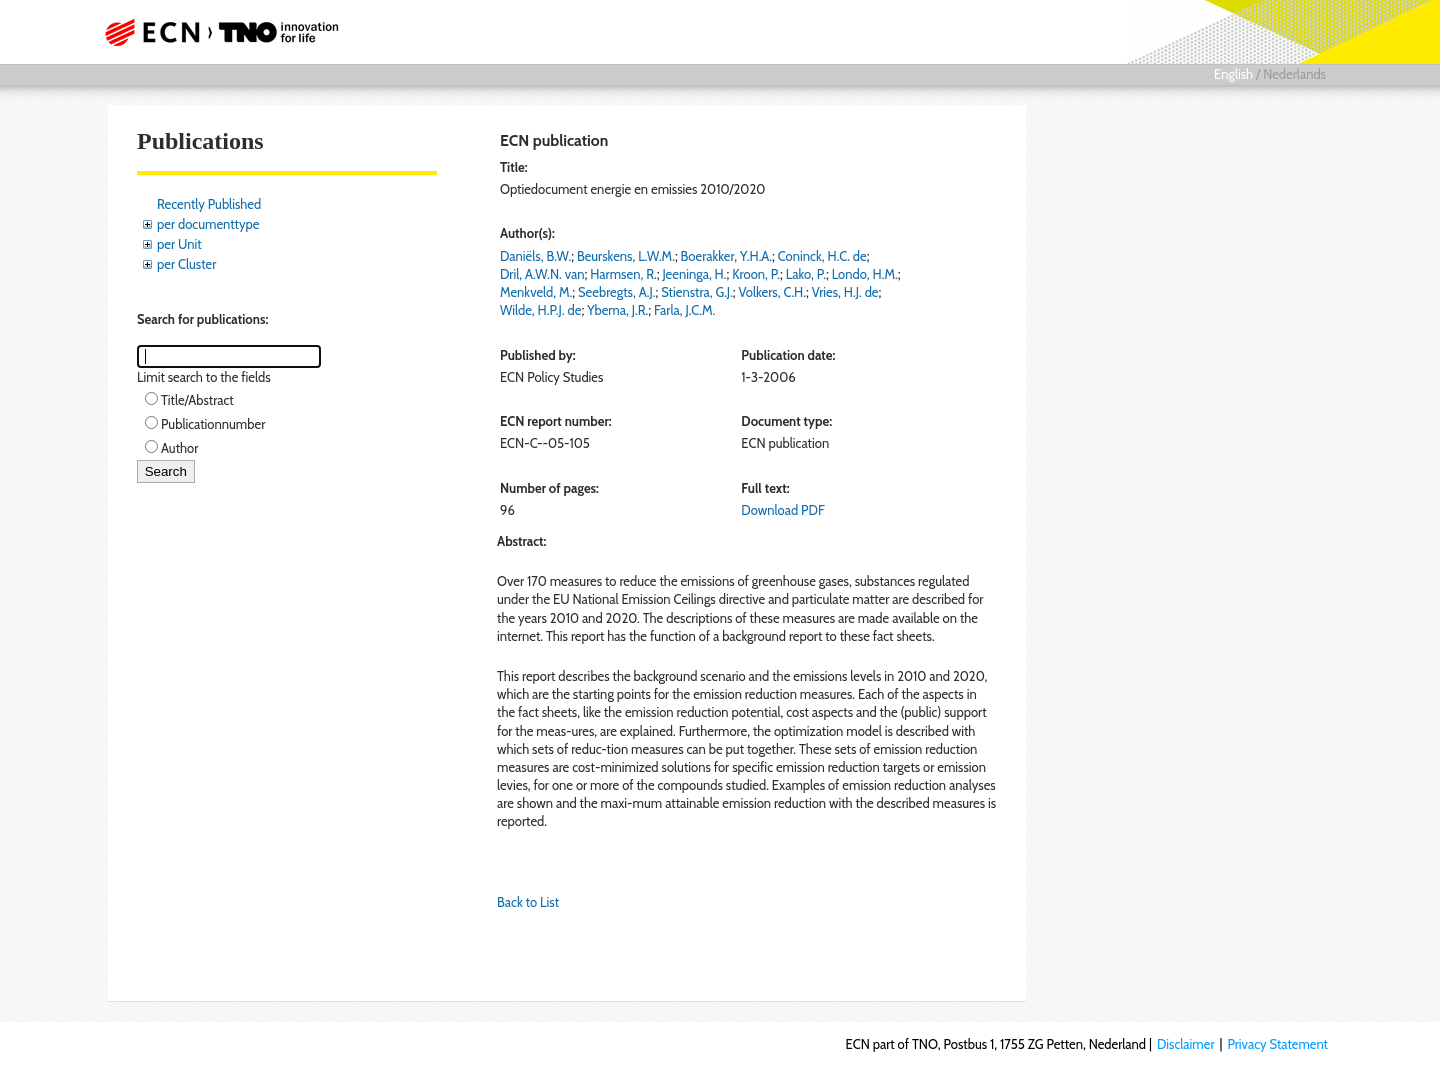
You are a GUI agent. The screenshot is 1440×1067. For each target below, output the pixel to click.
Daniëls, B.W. (535, 256)
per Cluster (186, 264)
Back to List (528, 902)
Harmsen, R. (623, 274)
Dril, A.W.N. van (542, 274)
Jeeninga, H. (694, 274)
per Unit (179, 244)
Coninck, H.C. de (822, 256)
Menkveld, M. (536, 292)
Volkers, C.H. (772, 292)
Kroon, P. (756, 274)
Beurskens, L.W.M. (626, 256)
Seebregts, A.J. (616, 292)
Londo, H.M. (865, 274)
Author (179, 448)
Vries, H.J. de (845, 292)
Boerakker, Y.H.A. (726, 256)
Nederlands (1294, 74)
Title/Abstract (197, 400)
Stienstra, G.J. (697, 292)
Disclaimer (1186, 1044)
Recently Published (209, 204)
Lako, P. (806, 274)
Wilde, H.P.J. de (540, 310)
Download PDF (782, 510)
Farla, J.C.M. (684, 310)
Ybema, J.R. (617, 310)
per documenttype (208, 224)
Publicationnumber (213, 424)
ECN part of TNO (215, 32)
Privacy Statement (1277, 1044)
